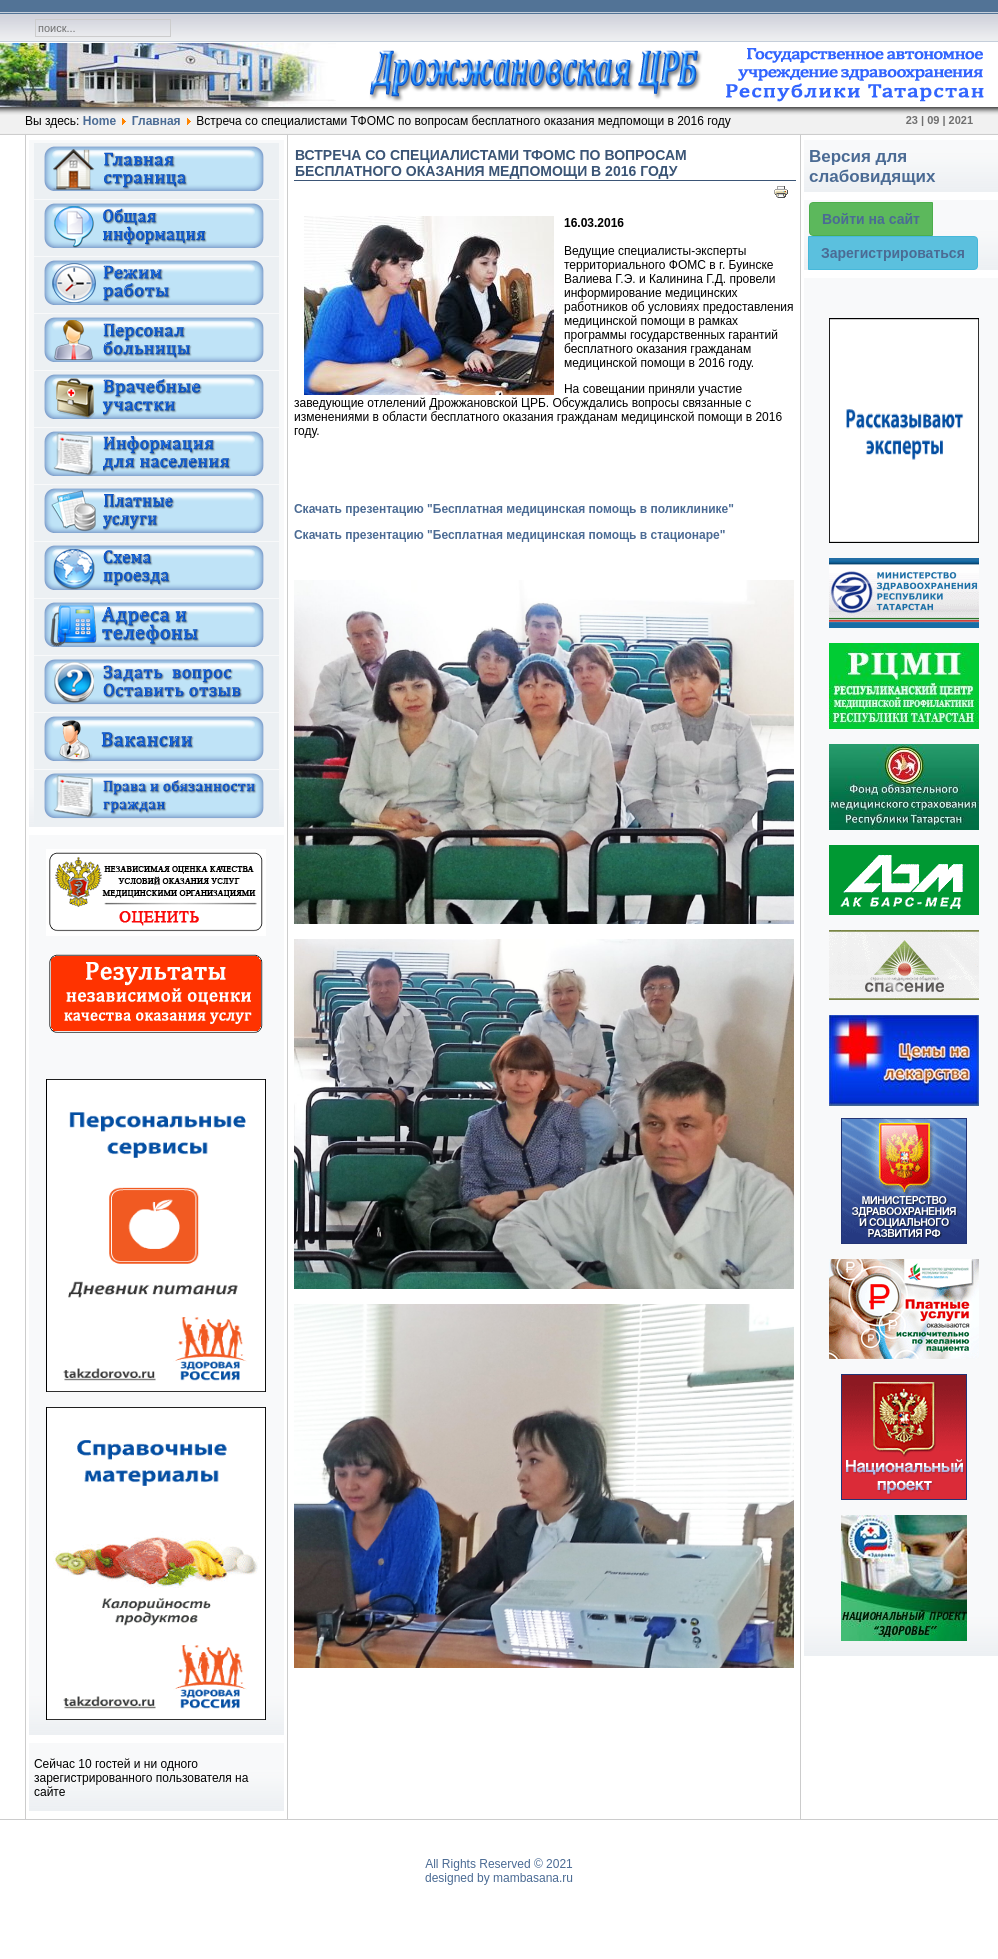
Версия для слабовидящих (872, 166)
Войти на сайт (871, 219)
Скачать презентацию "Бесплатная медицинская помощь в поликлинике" (514, 509)
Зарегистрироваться (893, 253)
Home (99, 121)
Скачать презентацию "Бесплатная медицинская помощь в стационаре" (510, 535)
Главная (156, 121)
